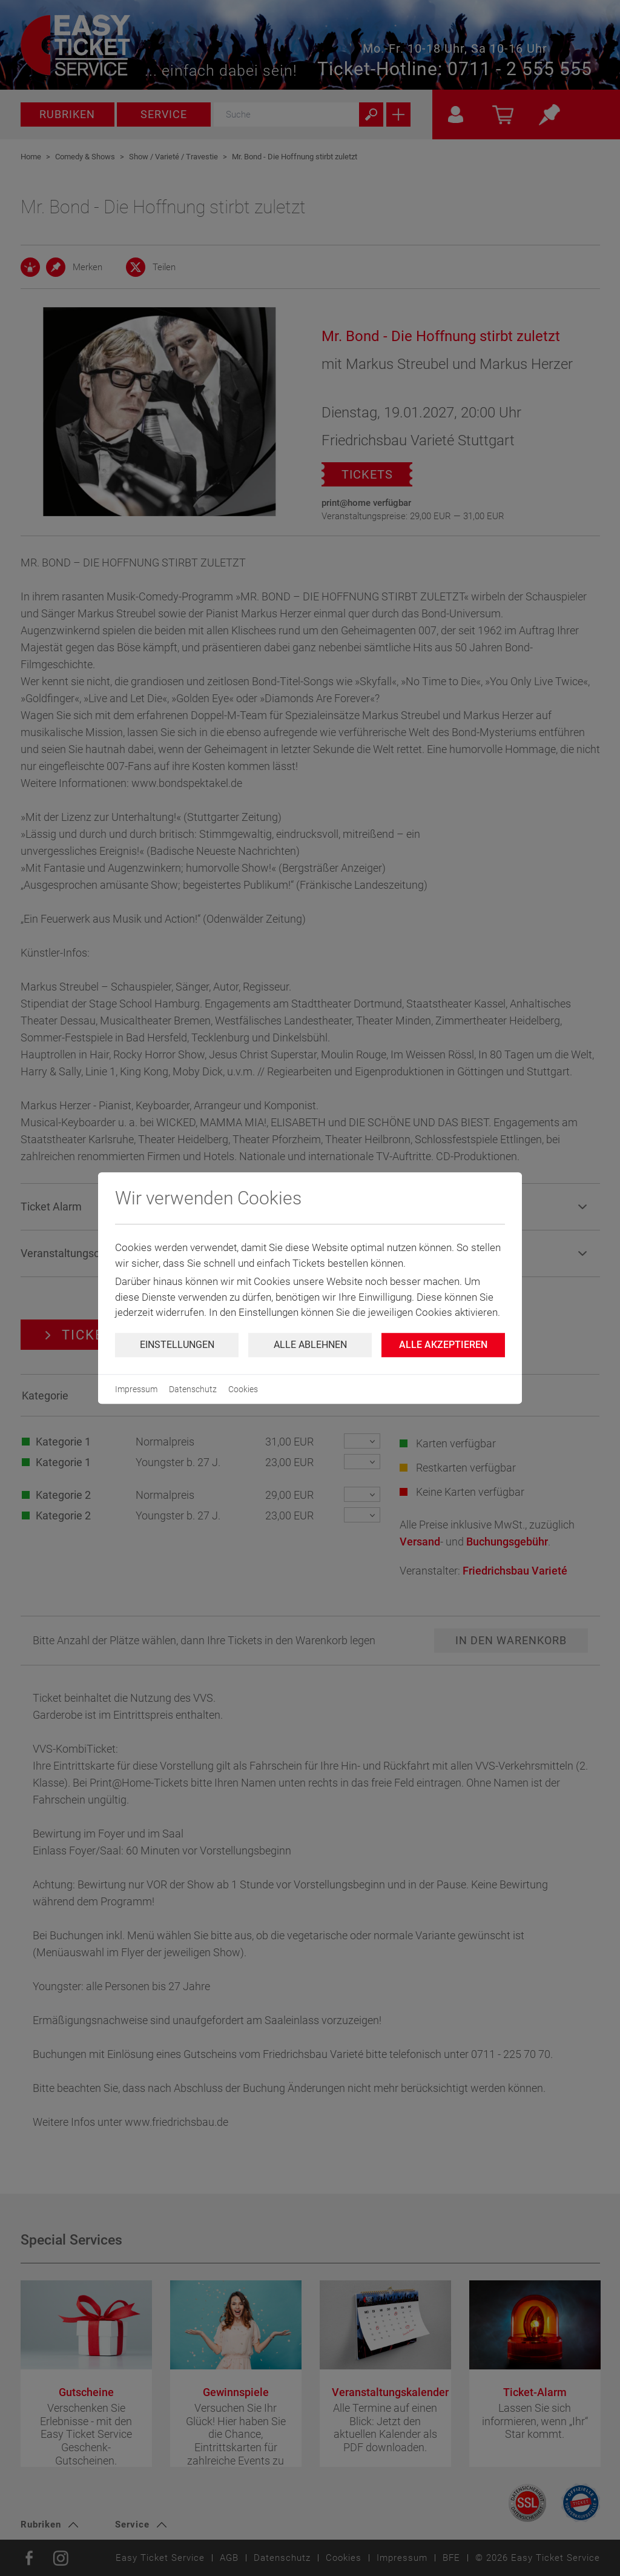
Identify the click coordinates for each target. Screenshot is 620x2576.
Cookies (243, 1389)
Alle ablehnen (310, 1344)
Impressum (136, 1389)
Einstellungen (177, 1344)
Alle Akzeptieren (443, 1344)
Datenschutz (193, 1389)
